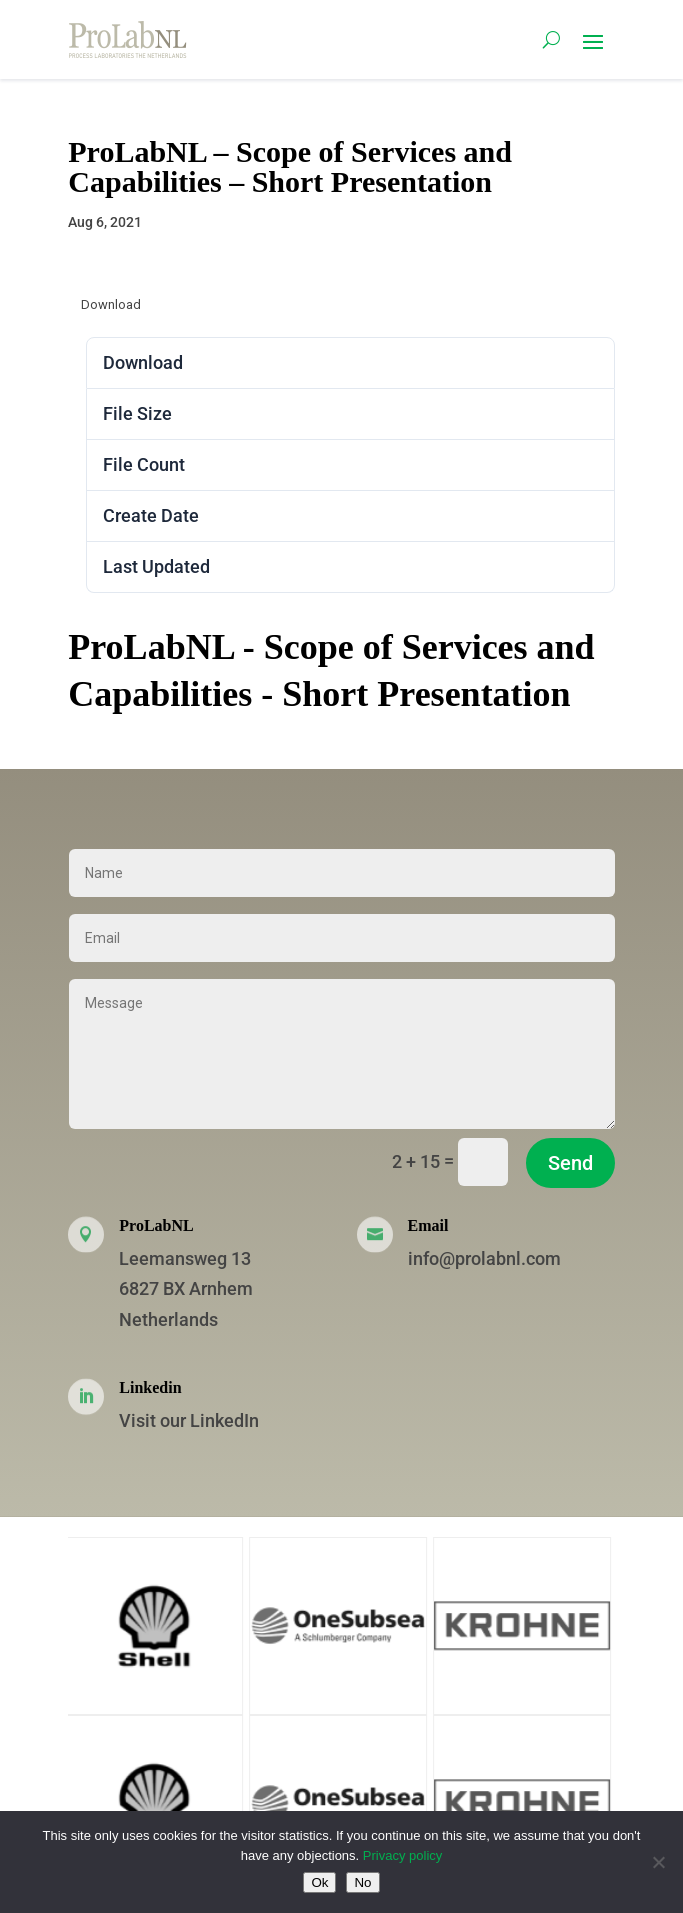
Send (570, 1163)
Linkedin (150, 1387)
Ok (319, 1882)
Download (111, 304)
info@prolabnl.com (484, 1258)
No (362, 1882)
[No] (658, 1862)
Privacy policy (402, 1855)
